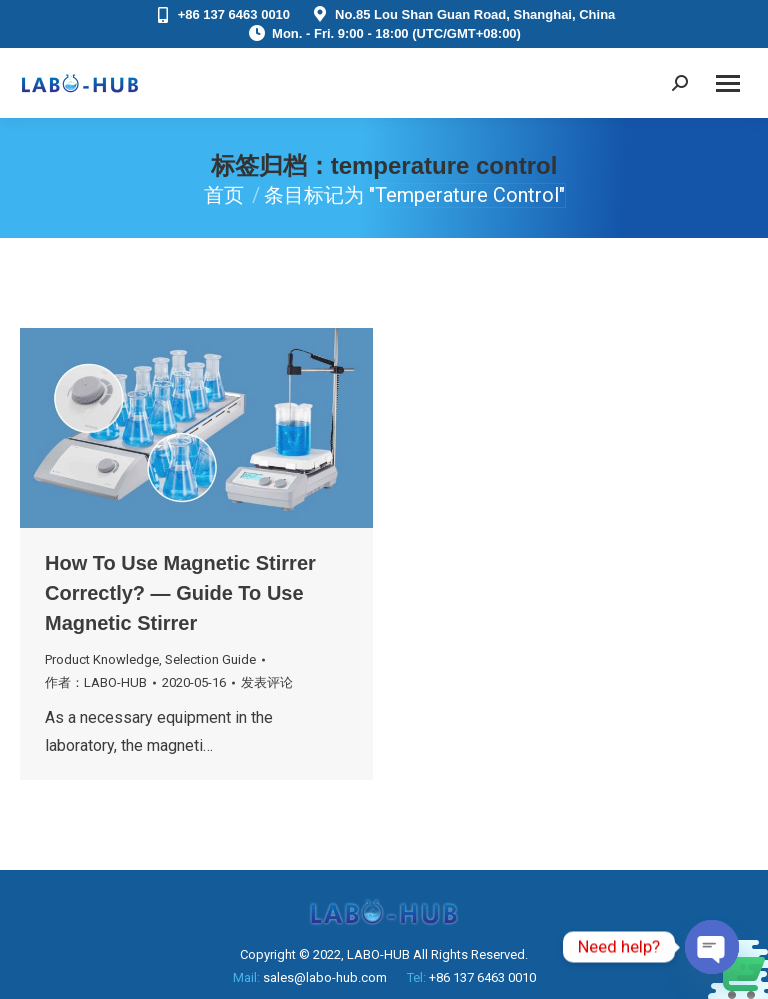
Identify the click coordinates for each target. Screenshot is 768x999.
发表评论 (267, 682)
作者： (96, 682)
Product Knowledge (102, 659)
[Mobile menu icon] (728, 83)
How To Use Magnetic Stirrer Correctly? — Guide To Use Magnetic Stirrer (180, 593)
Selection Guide (210, 659)
